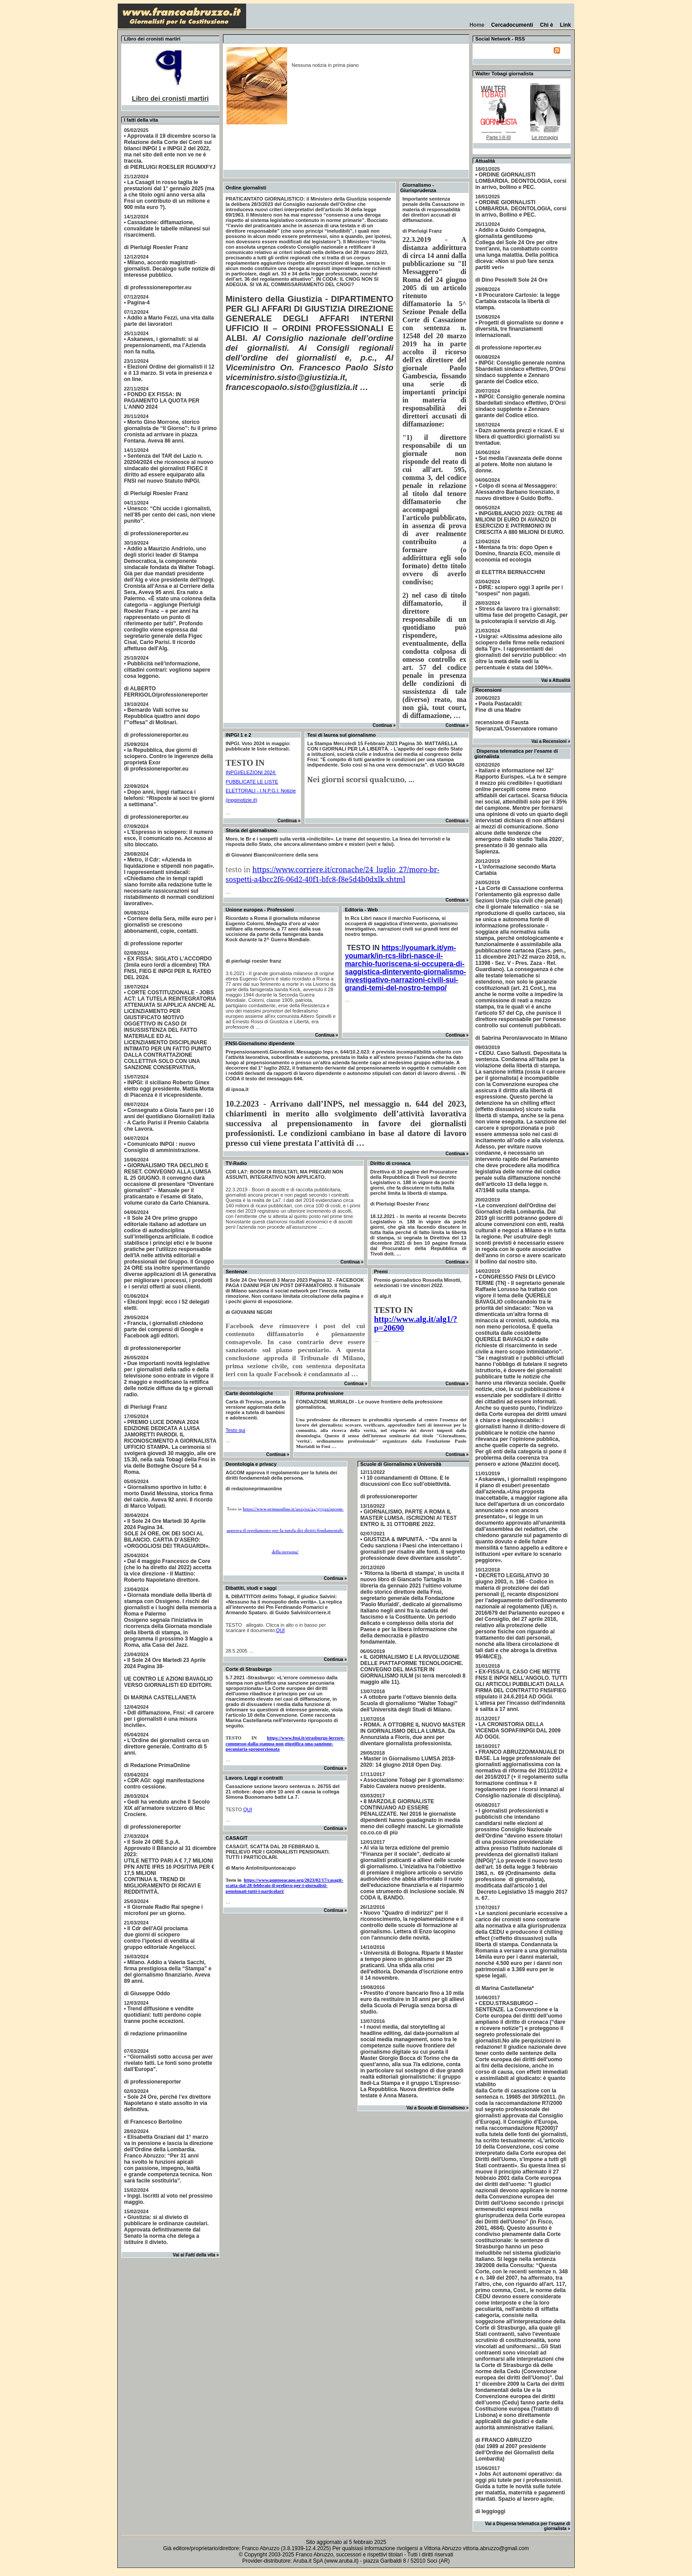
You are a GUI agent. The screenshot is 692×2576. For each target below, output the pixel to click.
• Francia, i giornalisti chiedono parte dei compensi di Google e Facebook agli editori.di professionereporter (163, 1335)
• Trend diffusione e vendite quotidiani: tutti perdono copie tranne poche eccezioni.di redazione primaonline (162, 2021)
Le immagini (544, 137)
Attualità (485, 161)
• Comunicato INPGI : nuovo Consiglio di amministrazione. (162, 1147)
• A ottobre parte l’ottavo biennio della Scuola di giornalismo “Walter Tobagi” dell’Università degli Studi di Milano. (408, 1703)
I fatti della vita (141, 120)
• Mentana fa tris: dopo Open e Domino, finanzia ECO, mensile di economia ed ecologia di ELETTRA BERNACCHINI (517, 559)
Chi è (546, 25)
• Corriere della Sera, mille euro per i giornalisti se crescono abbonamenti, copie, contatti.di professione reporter (170, 931)
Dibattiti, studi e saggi (251, 1588)
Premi (381, 1271)
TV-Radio (236, 1163)
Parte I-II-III (498, 137)
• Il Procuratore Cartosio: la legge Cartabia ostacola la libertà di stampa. (517, 301)
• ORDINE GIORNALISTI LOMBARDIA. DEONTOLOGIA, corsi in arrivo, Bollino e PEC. (520, 208)
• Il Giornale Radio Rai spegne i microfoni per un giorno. (163, 1910)
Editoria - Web (361, 909)
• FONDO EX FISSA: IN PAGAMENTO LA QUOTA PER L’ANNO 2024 (161, 400)
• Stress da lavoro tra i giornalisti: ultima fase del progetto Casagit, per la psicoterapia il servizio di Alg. (521, 615)
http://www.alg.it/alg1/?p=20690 (415, 1323)
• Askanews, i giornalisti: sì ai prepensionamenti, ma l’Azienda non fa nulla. (165, 345)
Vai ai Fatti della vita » (196, 2254)
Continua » (384, 725)
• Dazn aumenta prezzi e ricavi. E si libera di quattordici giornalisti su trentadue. (519, 436)
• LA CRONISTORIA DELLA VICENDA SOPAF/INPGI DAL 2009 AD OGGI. (517, 1730)
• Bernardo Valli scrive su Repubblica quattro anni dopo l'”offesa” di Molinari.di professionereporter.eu (162, 722)
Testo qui (235, 1430)
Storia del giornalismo (251, 830)
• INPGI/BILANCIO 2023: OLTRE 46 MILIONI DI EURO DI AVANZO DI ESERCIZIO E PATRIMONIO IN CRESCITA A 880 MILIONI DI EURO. (519, 522)
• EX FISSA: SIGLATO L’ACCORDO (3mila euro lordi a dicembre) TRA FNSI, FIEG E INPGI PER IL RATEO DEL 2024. (168, 968)
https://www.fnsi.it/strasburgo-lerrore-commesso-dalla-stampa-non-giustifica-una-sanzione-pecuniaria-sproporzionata (285, 1743)
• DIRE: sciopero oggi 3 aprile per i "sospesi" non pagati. (519, 590)
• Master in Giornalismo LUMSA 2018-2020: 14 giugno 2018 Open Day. (407, 1762)
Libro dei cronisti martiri (170, 98)
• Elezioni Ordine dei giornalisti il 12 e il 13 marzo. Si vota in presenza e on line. (169, 373)
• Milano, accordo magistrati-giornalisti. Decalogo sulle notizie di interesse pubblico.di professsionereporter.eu (169, 275)
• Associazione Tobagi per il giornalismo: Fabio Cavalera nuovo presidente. (412, 1783)
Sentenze (236, 1271)
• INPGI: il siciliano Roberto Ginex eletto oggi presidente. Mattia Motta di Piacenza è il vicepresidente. (169, 1088)
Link (565, 25)
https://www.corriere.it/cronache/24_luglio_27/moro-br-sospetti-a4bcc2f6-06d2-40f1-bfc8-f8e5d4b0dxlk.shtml (333, 874)
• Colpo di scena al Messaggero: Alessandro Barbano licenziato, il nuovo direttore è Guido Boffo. (517, 492)
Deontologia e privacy (251, 1464)
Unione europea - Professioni (260, 909)
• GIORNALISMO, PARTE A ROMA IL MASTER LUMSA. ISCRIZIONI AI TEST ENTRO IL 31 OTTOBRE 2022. (408, 1518)
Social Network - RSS (500, 38)
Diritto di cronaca (390, 1163)
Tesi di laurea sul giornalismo (341, 735)
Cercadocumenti (512, 25)
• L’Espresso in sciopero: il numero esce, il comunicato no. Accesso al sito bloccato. (168, 838)
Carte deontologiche (249, 1393)
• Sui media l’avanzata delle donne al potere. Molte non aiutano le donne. (518, 464)
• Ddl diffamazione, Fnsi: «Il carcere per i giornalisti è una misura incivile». (169, 1719)
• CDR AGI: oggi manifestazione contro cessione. (164, 1783)
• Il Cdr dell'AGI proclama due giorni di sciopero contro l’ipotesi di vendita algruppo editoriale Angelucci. (160, 1937)
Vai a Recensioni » (550, 741)
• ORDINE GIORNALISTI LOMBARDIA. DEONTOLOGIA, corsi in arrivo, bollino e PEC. (520, 181)
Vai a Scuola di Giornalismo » (438, 2107)
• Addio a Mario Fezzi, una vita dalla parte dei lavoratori (169, 321)
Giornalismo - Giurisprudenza (418, 187)
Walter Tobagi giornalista (504, 73)
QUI (280, 1630)
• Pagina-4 (137, 302)
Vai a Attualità (555, 680)
